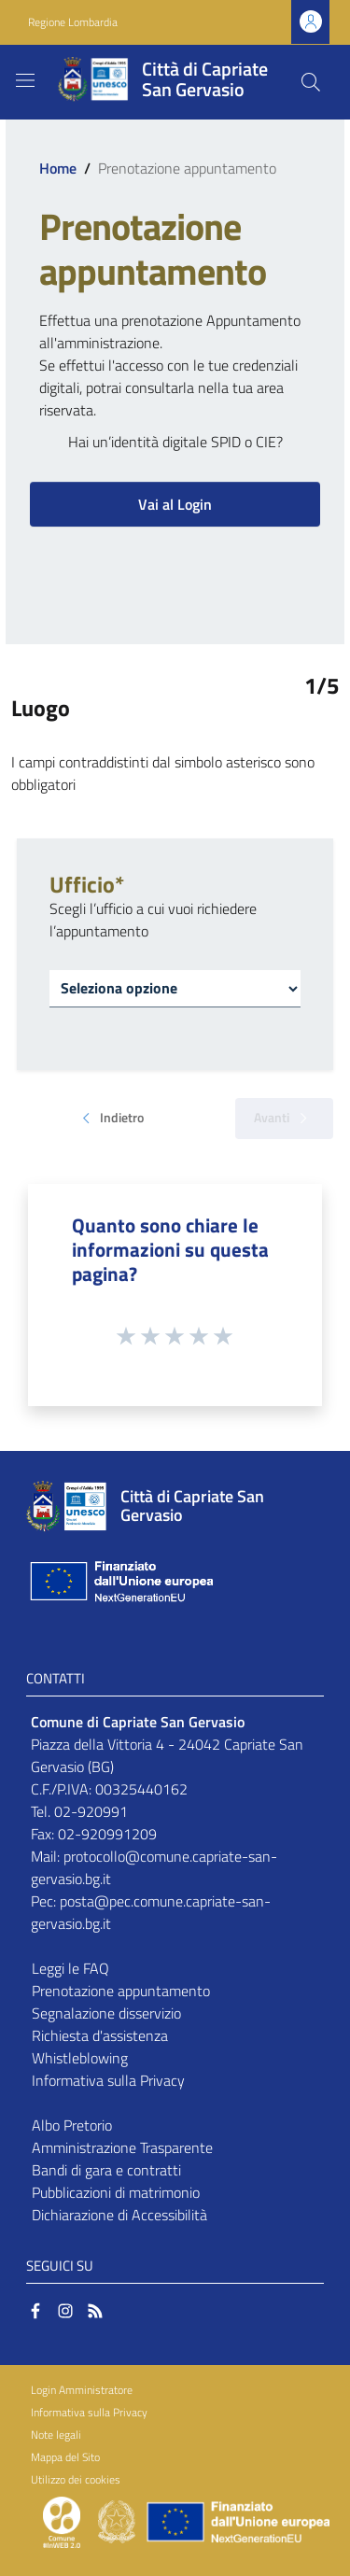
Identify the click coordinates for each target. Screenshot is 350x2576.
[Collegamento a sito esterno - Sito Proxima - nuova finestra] (61, 2520)
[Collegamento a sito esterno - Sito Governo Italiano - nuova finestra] (118, 2520)
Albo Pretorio (72, 2125)
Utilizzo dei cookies (75, 2479)
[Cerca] (311, 82)
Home (58, 168)
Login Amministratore (82, 2390)
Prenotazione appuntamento (121, 1990)
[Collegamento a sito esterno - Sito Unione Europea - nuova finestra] (119, 1581)
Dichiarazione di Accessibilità (119, 2214)
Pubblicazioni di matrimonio (116, 2192)
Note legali (56, 2434)
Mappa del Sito (65, 2457)
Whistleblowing (80, 2058)
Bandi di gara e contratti (106, 2170)
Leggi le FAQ (70, 1968)
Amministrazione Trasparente (122, 2147)
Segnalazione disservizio (106, 2013)
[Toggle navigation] (25, 80)
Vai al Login (175, 504)
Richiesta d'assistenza (100, 2035)
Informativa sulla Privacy (108, 2080)
